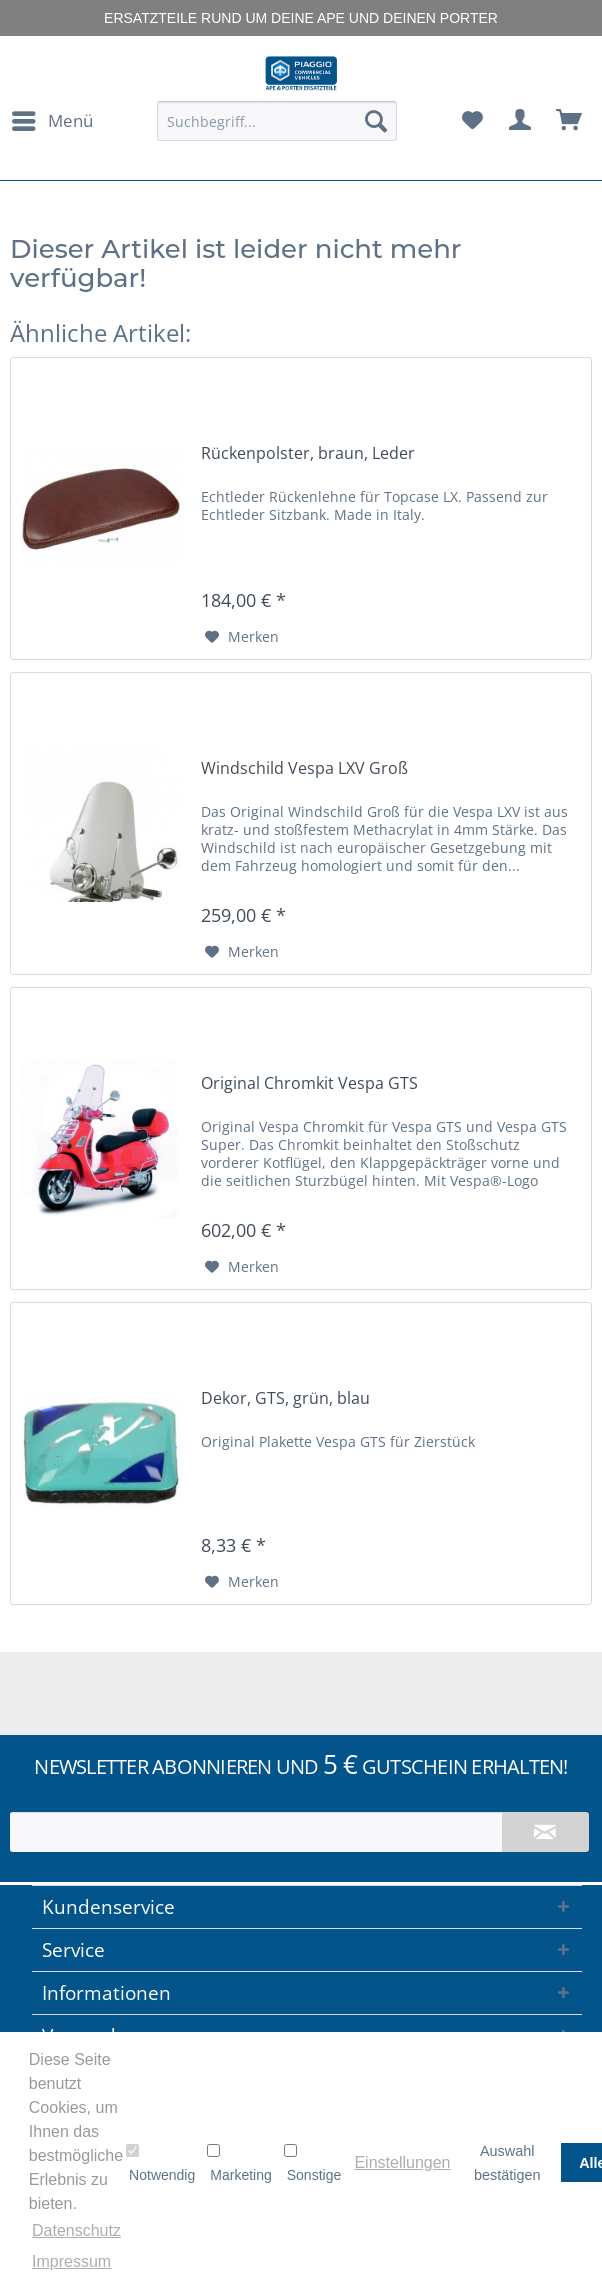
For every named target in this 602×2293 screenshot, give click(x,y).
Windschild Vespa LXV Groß (304, 768)
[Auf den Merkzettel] (242, 637)
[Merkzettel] (472, 121)
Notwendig (160, 2163)
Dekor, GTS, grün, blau (285, 1398)
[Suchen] (376, 121)
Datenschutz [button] (76, 2230)
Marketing (239, 2163)
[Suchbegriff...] (277, 121)
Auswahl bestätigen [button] (507, 2163)
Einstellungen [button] (402, 2162)
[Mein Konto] (521, 121)
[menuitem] (51, 121)
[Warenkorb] (570, 121)
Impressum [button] (71, 2261)
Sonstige (312, 2163)
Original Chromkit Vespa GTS (309, 1083)
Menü (52, 118)
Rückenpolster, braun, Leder (308, 453)
